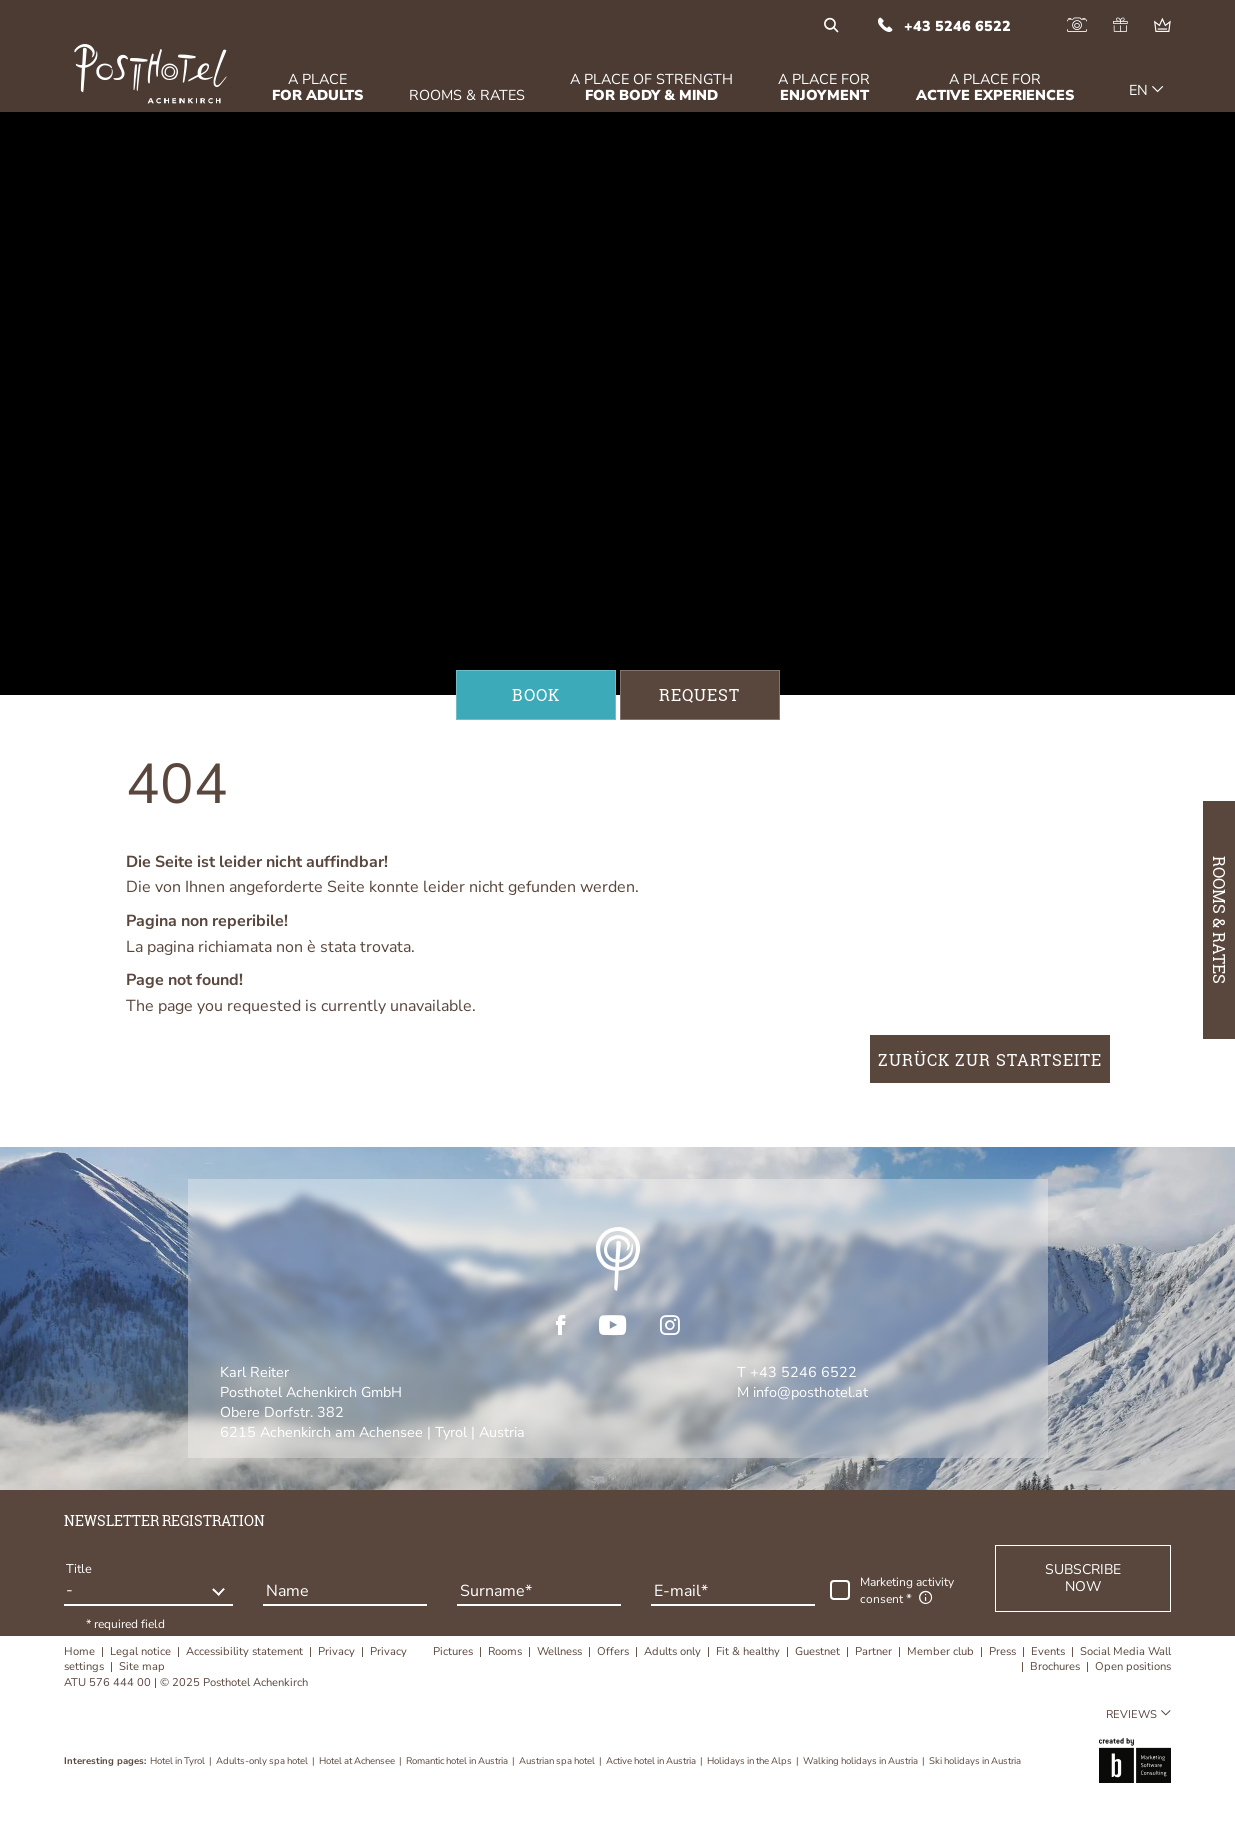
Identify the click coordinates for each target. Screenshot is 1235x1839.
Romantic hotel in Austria (458, 1760)
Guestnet (819, 1651)
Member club (942, 1651)
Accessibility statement (246, 1651)
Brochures (1056, 1666)
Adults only (674, 1651)
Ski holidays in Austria (975, 1760)
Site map (142, 1666)
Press (1004, 1651)
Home (81, 1651)
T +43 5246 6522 (797, 1372)
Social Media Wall (1125, 1651)
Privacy (338, 1651)
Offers (614, 1651)
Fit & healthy (749, 1651)
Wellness (561, 1651)
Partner (875, 1651)
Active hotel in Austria (652, 1760)
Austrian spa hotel (558, 1760)
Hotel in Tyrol (178, 1760)
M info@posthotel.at (802, 1392)
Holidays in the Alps (750, 1760)
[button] (1083, 1578)
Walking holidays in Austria (861, 1760)
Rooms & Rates (1219, 920)
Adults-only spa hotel (263, 1760)
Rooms (506, 1651)
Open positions (1133, 1666)
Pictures (454, 1651)
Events (1049, 1651)
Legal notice (142, 1651)
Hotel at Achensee (358, 1760)
